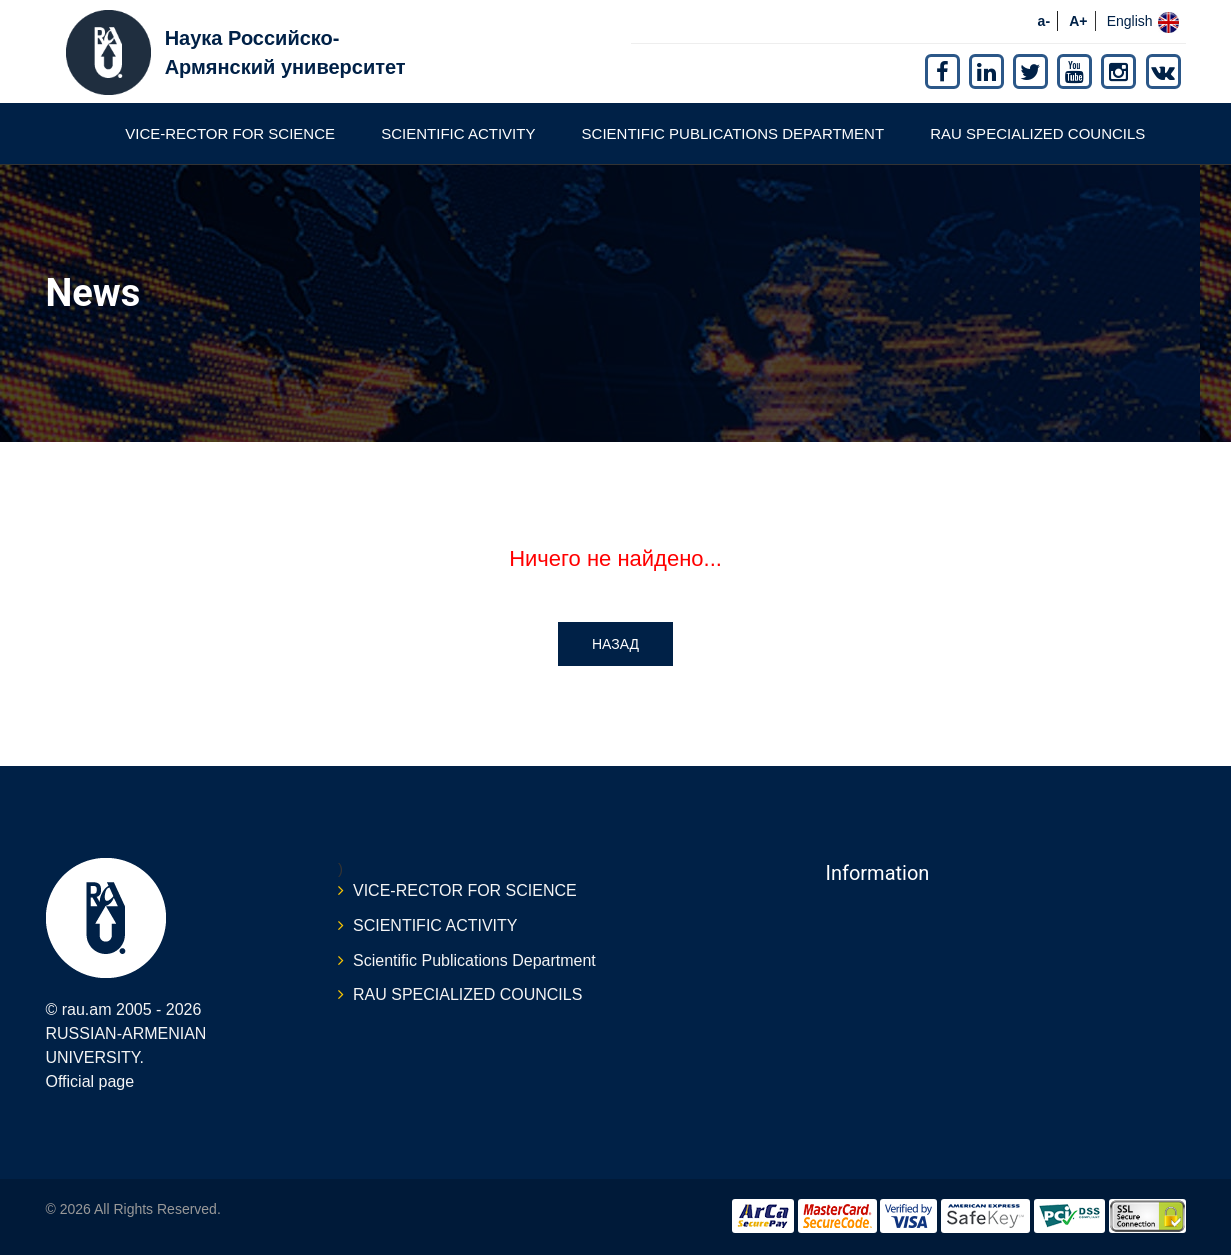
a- (1044, 21)
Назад (615, 644)
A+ (1078, 21)
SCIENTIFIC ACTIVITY (458, 133)
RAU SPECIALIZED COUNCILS (1037, 133)
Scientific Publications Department (733, 133)
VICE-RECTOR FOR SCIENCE (230, 133)
